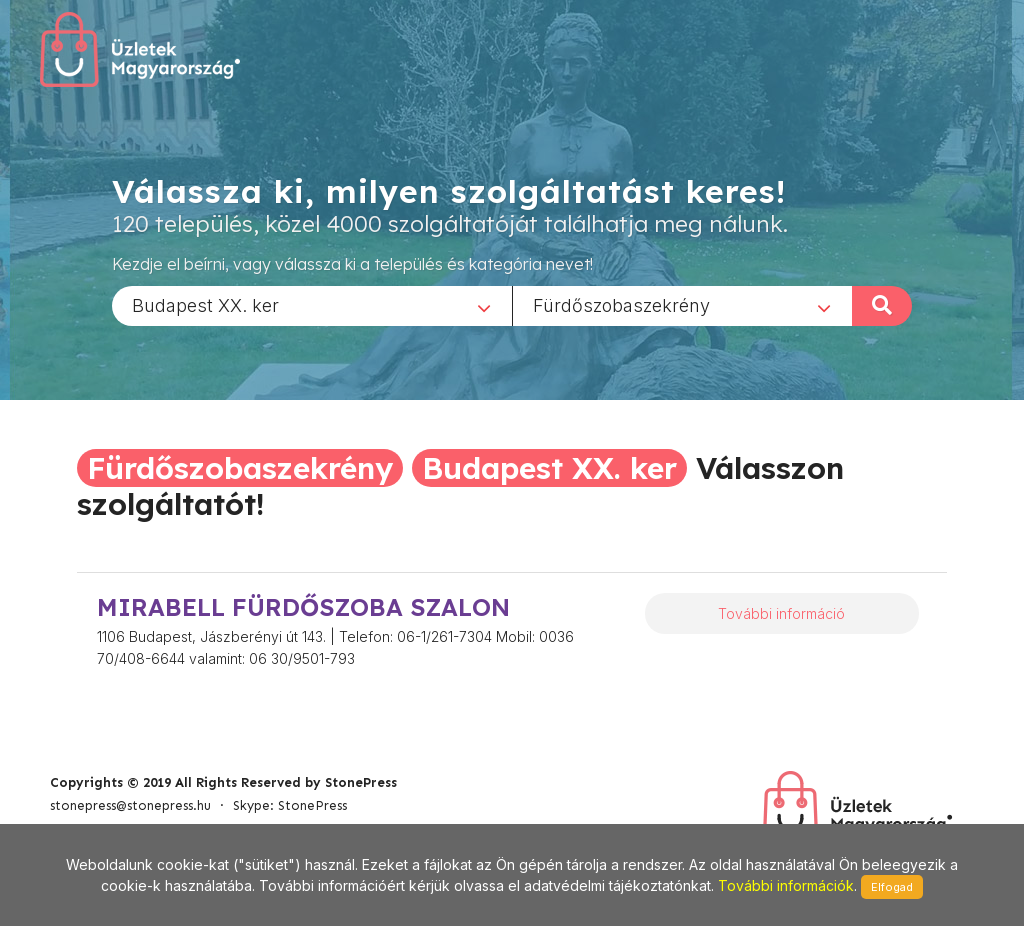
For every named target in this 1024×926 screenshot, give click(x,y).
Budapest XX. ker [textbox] (205, 304)
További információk (786, 885)
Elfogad (892, 887)
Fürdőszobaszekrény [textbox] (621, 304)
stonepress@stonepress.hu (130, 805)
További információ (781, 613)
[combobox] (312, 305)
